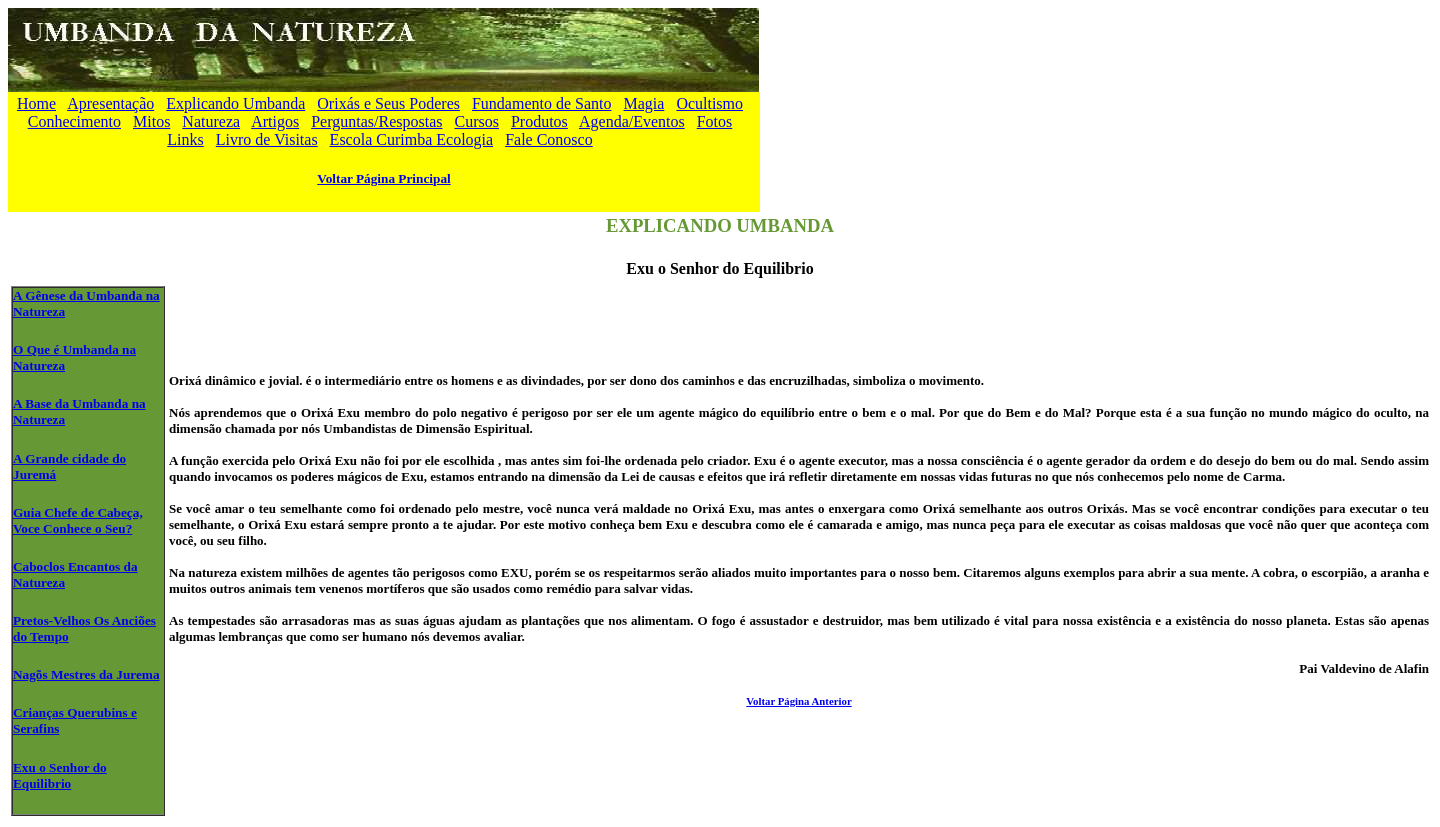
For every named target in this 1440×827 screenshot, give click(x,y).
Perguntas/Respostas (376, 121)
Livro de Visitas (267, 139)
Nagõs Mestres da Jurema (86, 674)
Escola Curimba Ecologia (412, 139)
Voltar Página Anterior (798, 701)
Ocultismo (709, 103)
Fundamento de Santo (542, 103)
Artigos (275, 121)
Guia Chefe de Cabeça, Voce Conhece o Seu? (78, 520)
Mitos (151, 121)
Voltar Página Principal (383, 178)
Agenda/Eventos (632, 121)
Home (36, 103)
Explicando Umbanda (235, 103)
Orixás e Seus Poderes (388, 103)
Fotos (715, 121)
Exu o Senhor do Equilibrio (60, 775)
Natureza (211, 121)
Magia (644, 103)
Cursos (476, 121)
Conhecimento (74, 121)
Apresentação (110, 103)
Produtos (539, 121)
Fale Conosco (549, 139)
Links (185, 139)
